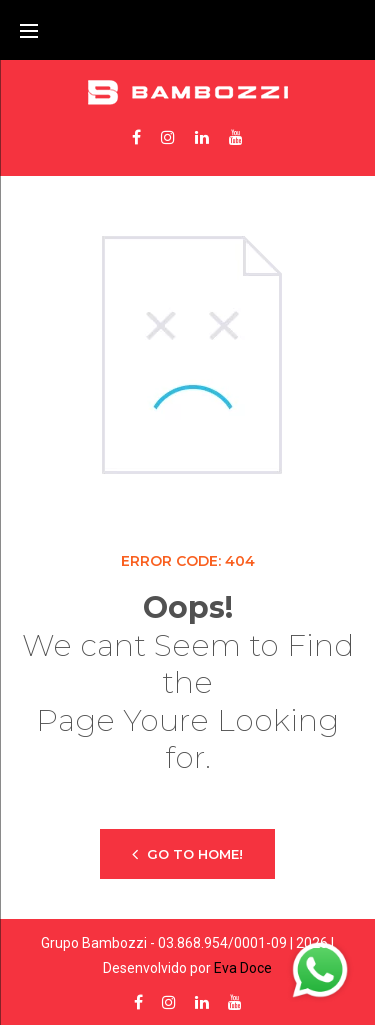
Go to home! (187, 853)
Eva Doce (243, 968)
